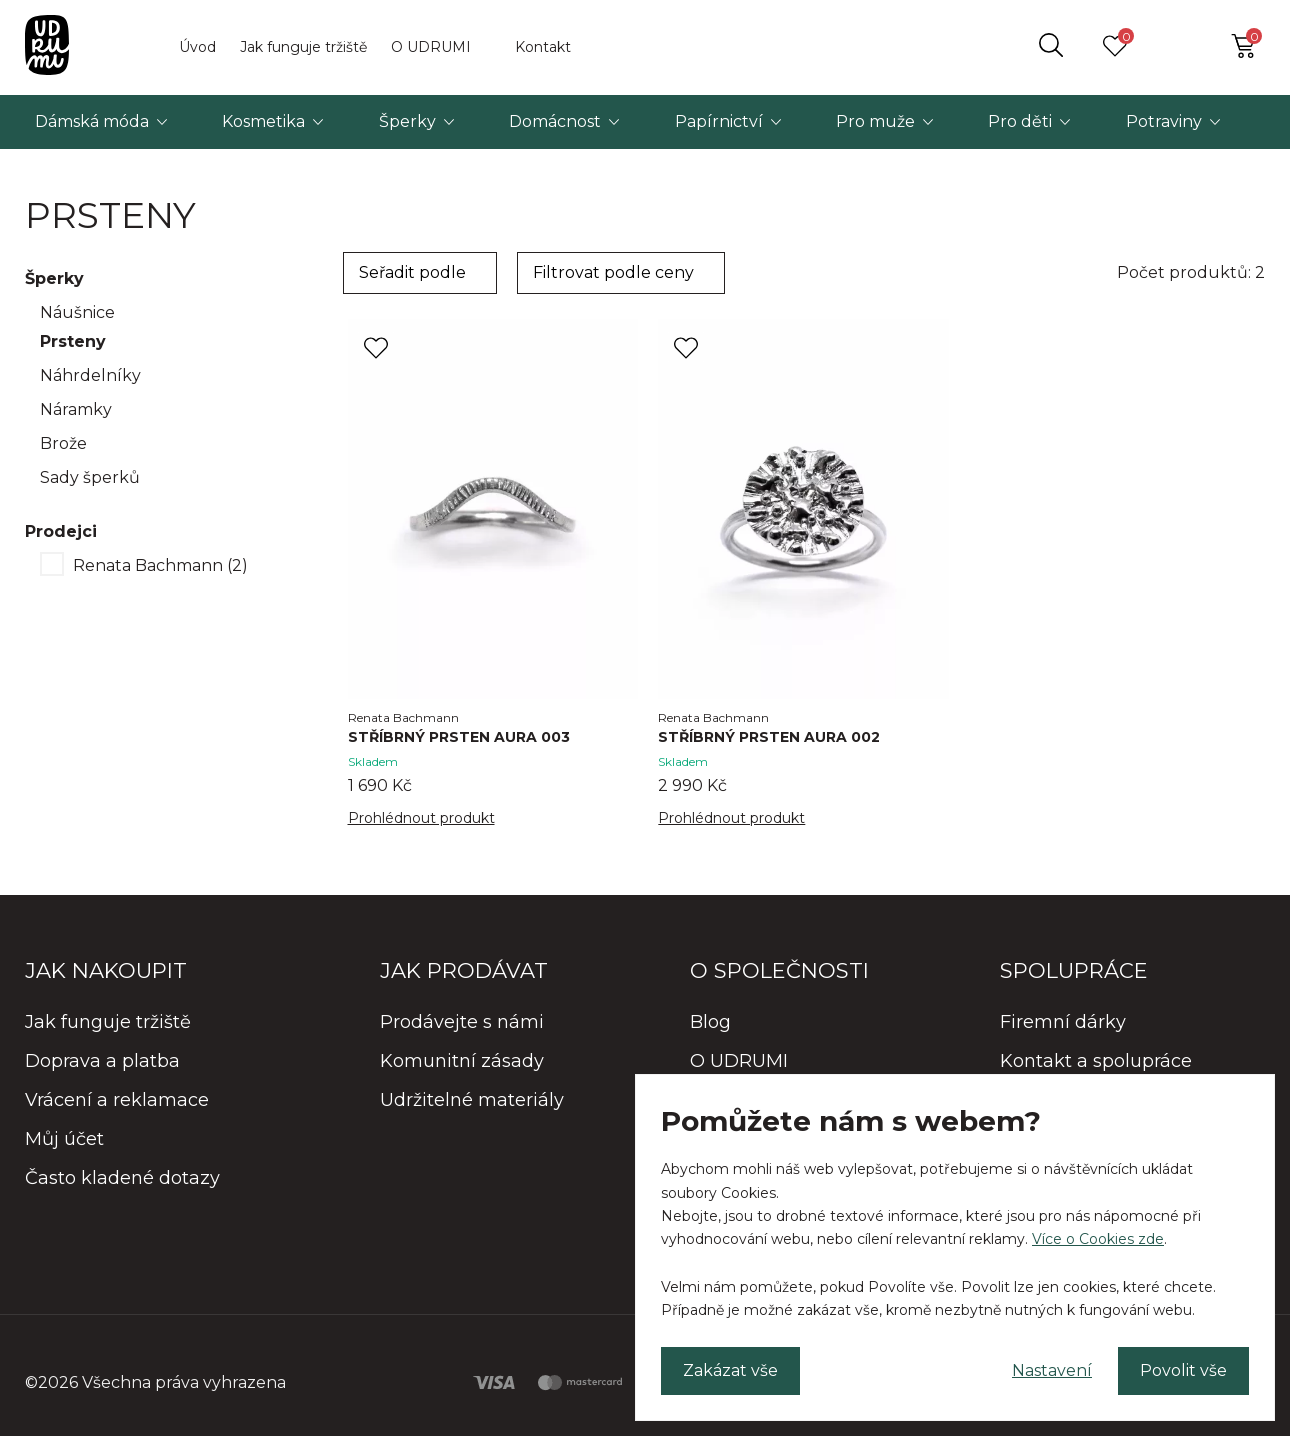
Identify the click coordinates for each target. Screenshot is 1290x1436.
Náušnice (77, 312)
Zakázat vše (730, 1370)
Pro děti (1020, 121)
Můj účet (64, 1139)
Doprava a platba (102, 1061)
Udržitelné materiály (472, 1100)
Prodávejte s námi (462, 1022)
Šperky (407, 121)
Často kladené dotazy (122, 1178)
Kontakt (543, 47)
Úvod (197, 47)
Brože (63, 443)
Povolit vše (1183, 1370)
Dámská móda (92, 121)
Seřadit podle (412, 272)
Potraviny (1164, 121)
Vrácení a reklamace (117, 1100)
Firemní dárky (1063, 1022)
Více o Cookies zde (1098, 1239)
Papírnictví (719, 121)
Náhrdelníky (90, 375)
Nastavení (1052, 1370)
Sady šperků (90, 477)
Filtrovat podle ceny (613, 272)
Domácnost (555, 121)
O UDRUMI (431, 47)
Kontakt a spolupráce (1096, 1061)
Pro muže (875, 121)
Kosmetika (263, 121)
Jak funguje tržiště (303, 47)
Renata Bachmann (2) (160, 565)
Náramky (76, 409)
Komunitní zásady (462, 1061)
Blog (710, 1022)
